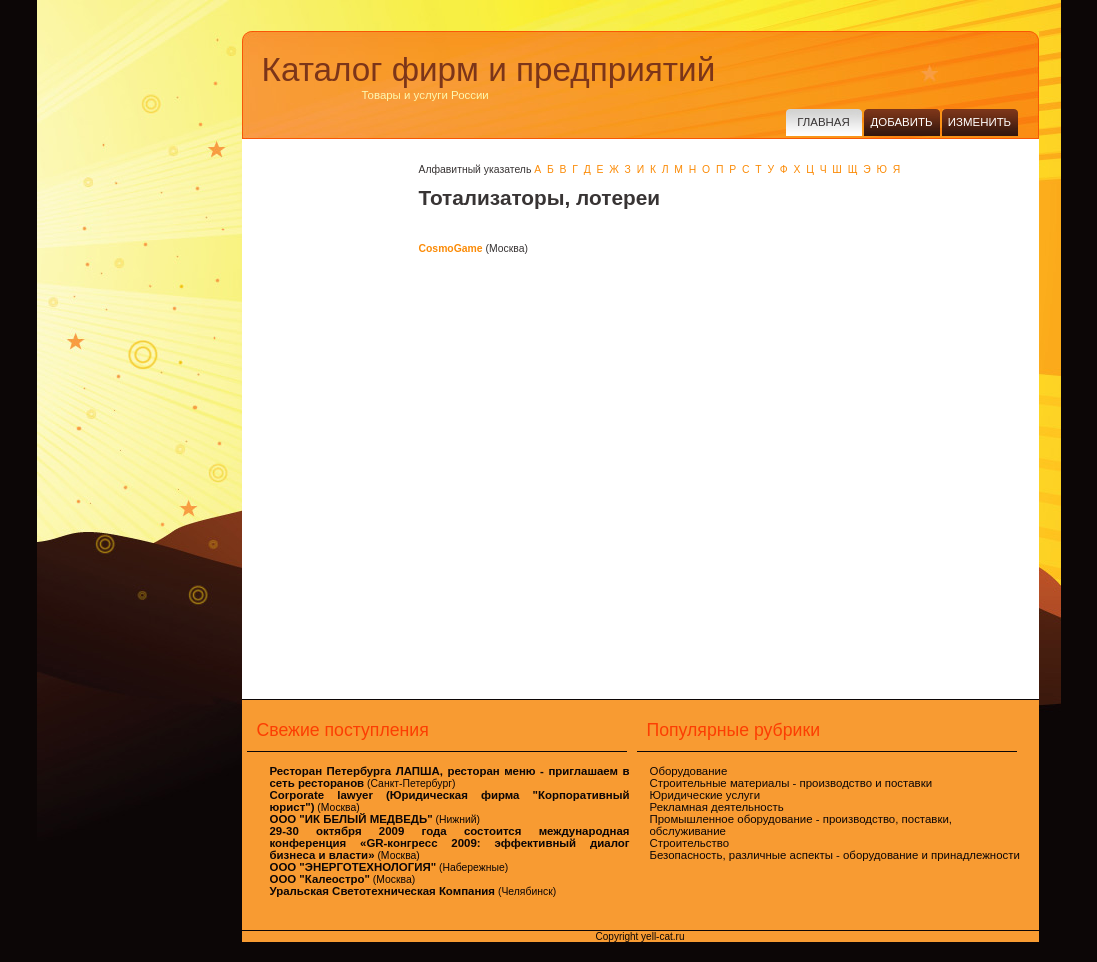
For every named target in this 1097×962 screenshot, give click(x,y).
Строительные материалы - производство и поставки (791, 783)
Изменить (979, 122)
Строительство (690, 843)
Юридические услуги (705, 795)
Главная (823, 122)
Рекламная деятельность (717, 807)
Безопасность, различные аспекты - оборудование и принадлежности (835, 855)
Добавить (902, 122)
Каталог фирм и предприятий (489, 69)
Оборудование (689, 771)
